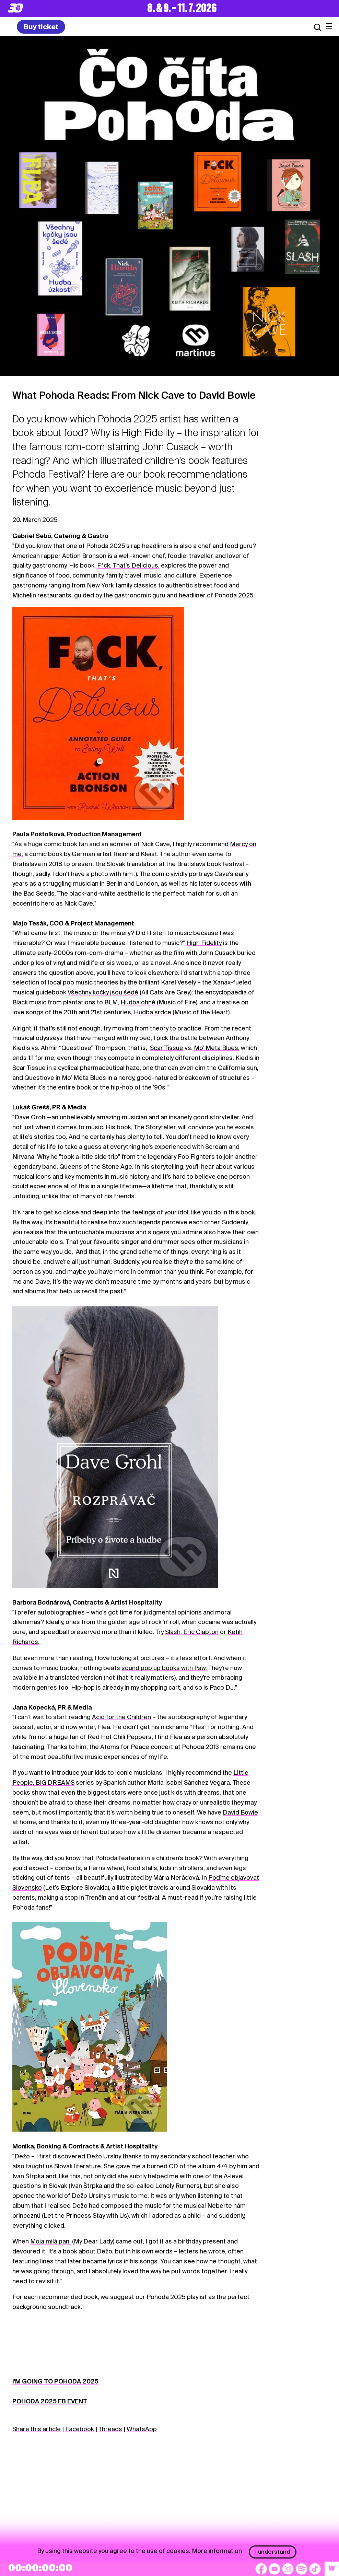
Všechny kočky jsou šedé (103, 992)
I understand (272, 2552)
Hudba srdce (152, 1012)
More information (217, 2550)
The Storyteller (154, 1127)
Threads (110, 2429)
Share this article (36, 2429)
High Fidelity (204, 942)
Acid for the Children (121, 1717)
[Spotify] (301, 2569)
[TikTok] (315, 2569)
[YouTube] (274, 2569)
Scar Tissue (166, 1047)
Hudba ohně (137, 1002)
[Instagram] (288, 2569)
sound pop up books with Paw (163, 1667)
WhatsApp (142, 2429)
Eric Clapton (201, 1631)
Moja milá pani (50, 2241)
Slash (172, 1631)
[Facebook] (261, 2569)
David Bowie (240, 1812)
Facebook (79, 2429)
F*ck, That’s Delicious (127, 565)
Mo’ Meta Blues (216, 1047)
